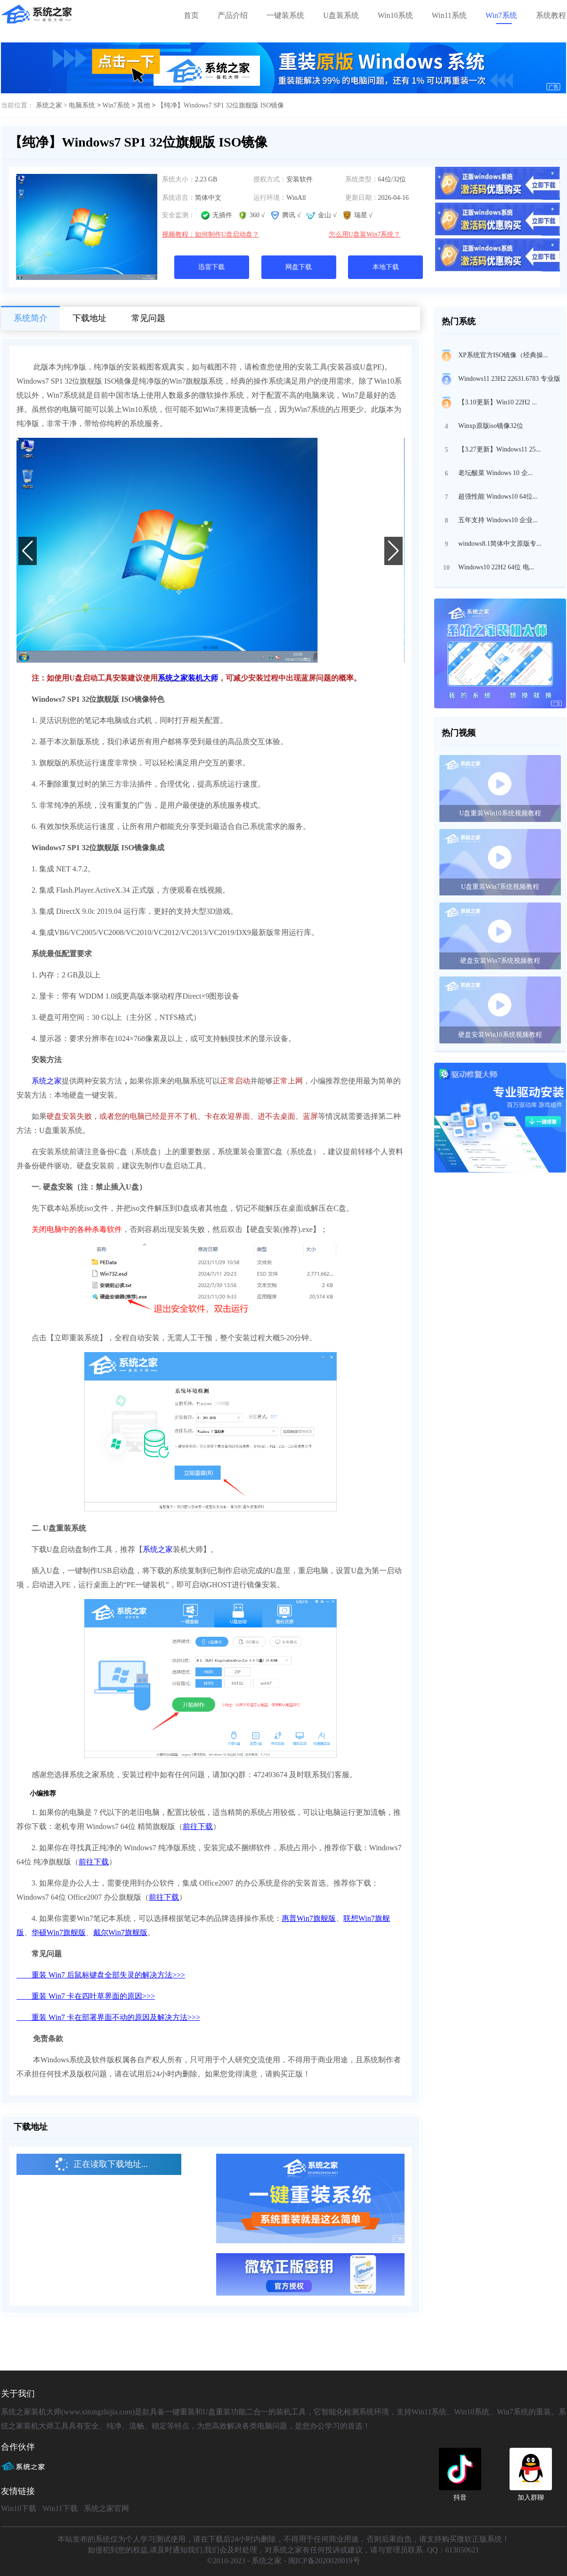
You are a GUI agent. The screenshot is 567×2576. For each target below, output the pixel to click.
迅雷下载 (211, 267)
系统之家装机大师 (188, 678)
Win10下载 (18, 2508)
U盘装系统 (341, 15)
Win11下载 (59, 2508)
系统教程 (551, 15)
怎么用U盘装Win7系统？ (365, 234)
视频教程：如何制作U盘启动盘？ (210, 234)
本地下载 (386, 267)
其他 (143, 105)
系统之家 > (52, 105)
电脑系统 (82, 105)
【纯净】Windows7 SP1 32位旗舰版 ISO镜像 (220, 105)
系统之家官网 (106, 2508)
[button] (205, 647)
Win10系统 (395, 15)
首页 (191, 15)
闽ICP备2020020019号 (324, 2561)
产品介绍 (233, 15)
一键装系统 (285, 15)
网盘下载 (298, 267)
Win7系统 (501, 15)
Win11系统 (449, 15)
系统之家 (47, 1081)
